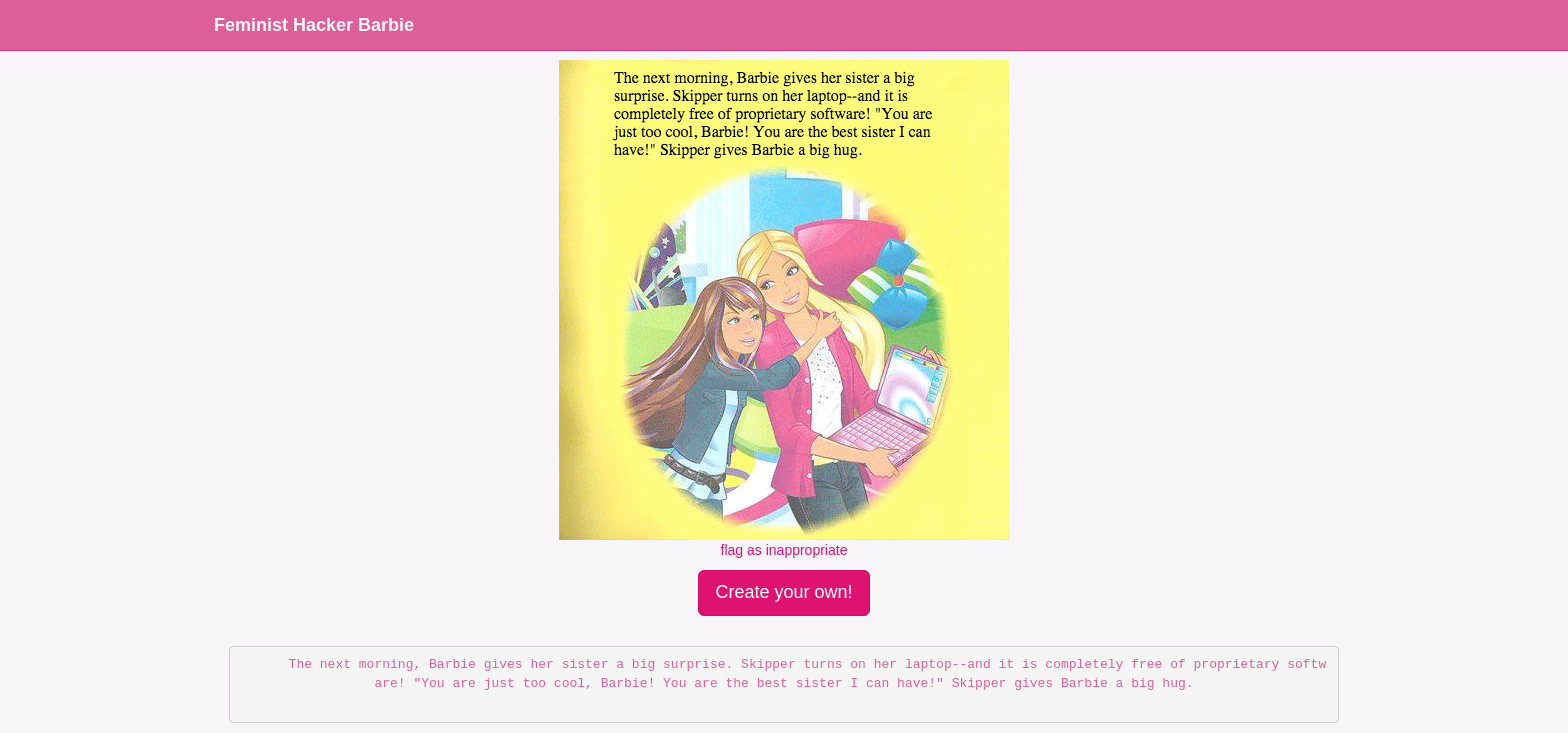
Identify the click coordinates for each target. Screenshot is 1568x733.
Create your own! (783, 592)
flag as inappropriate (784, 550)
